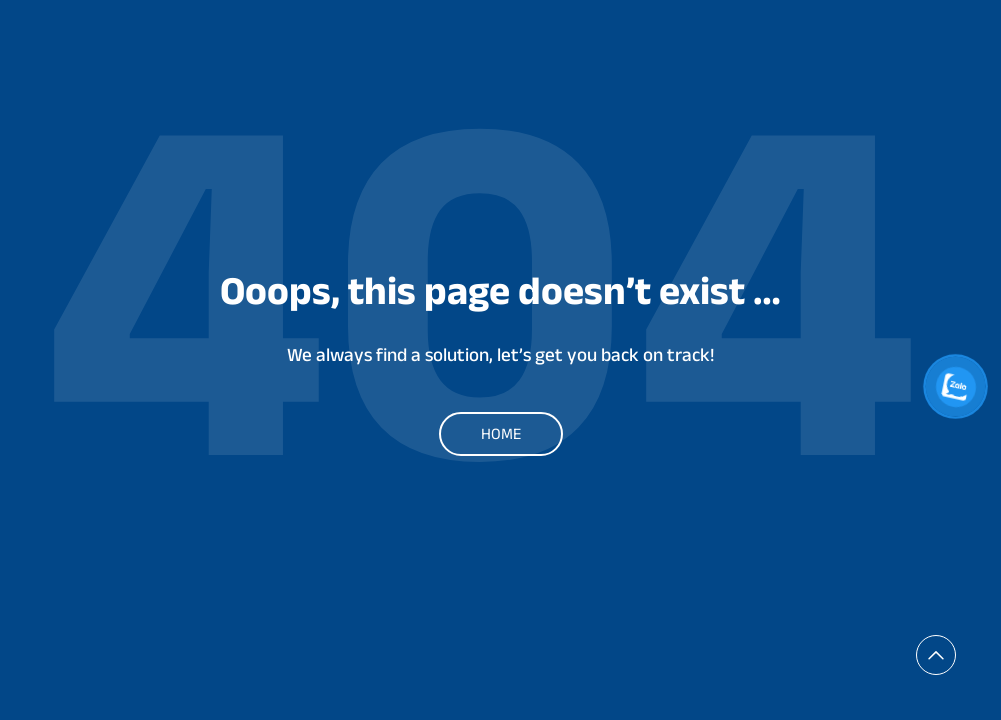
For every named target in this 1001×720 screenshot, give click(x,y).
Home (501, 433)
